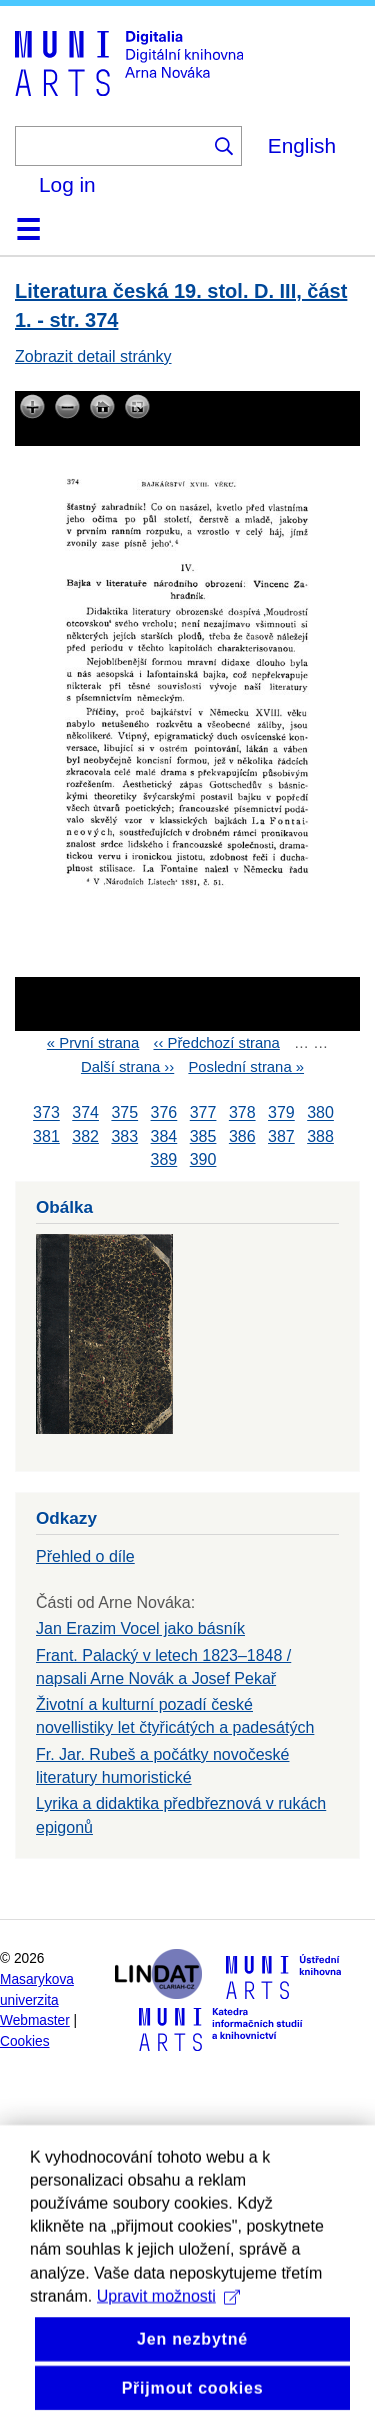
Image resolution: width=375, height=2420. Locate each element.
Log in (67, 184)
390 (203, 1159)
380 (320, 1113)
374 (85, 1113)
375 (124, 1113)
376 (164, 1113)
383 (124, 1136)
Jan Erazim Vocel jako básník (140, 1628)
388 (320, 1136)
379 (281, 1113)
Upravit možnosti (168, 2359)
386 (242, 1136)
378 (242, 1113)
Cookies (25, 2041)
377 (203, 1113)
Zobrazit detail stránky (93, 356)
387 (281, 1136)
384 (164, 1136)
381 (46, 1136)
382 (85, 1136)
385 (203, 1136)
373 (46, 1113)
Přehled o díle (85, 1556)
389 (164, 1159)
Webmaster (35, 2020)
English (302, 145)
